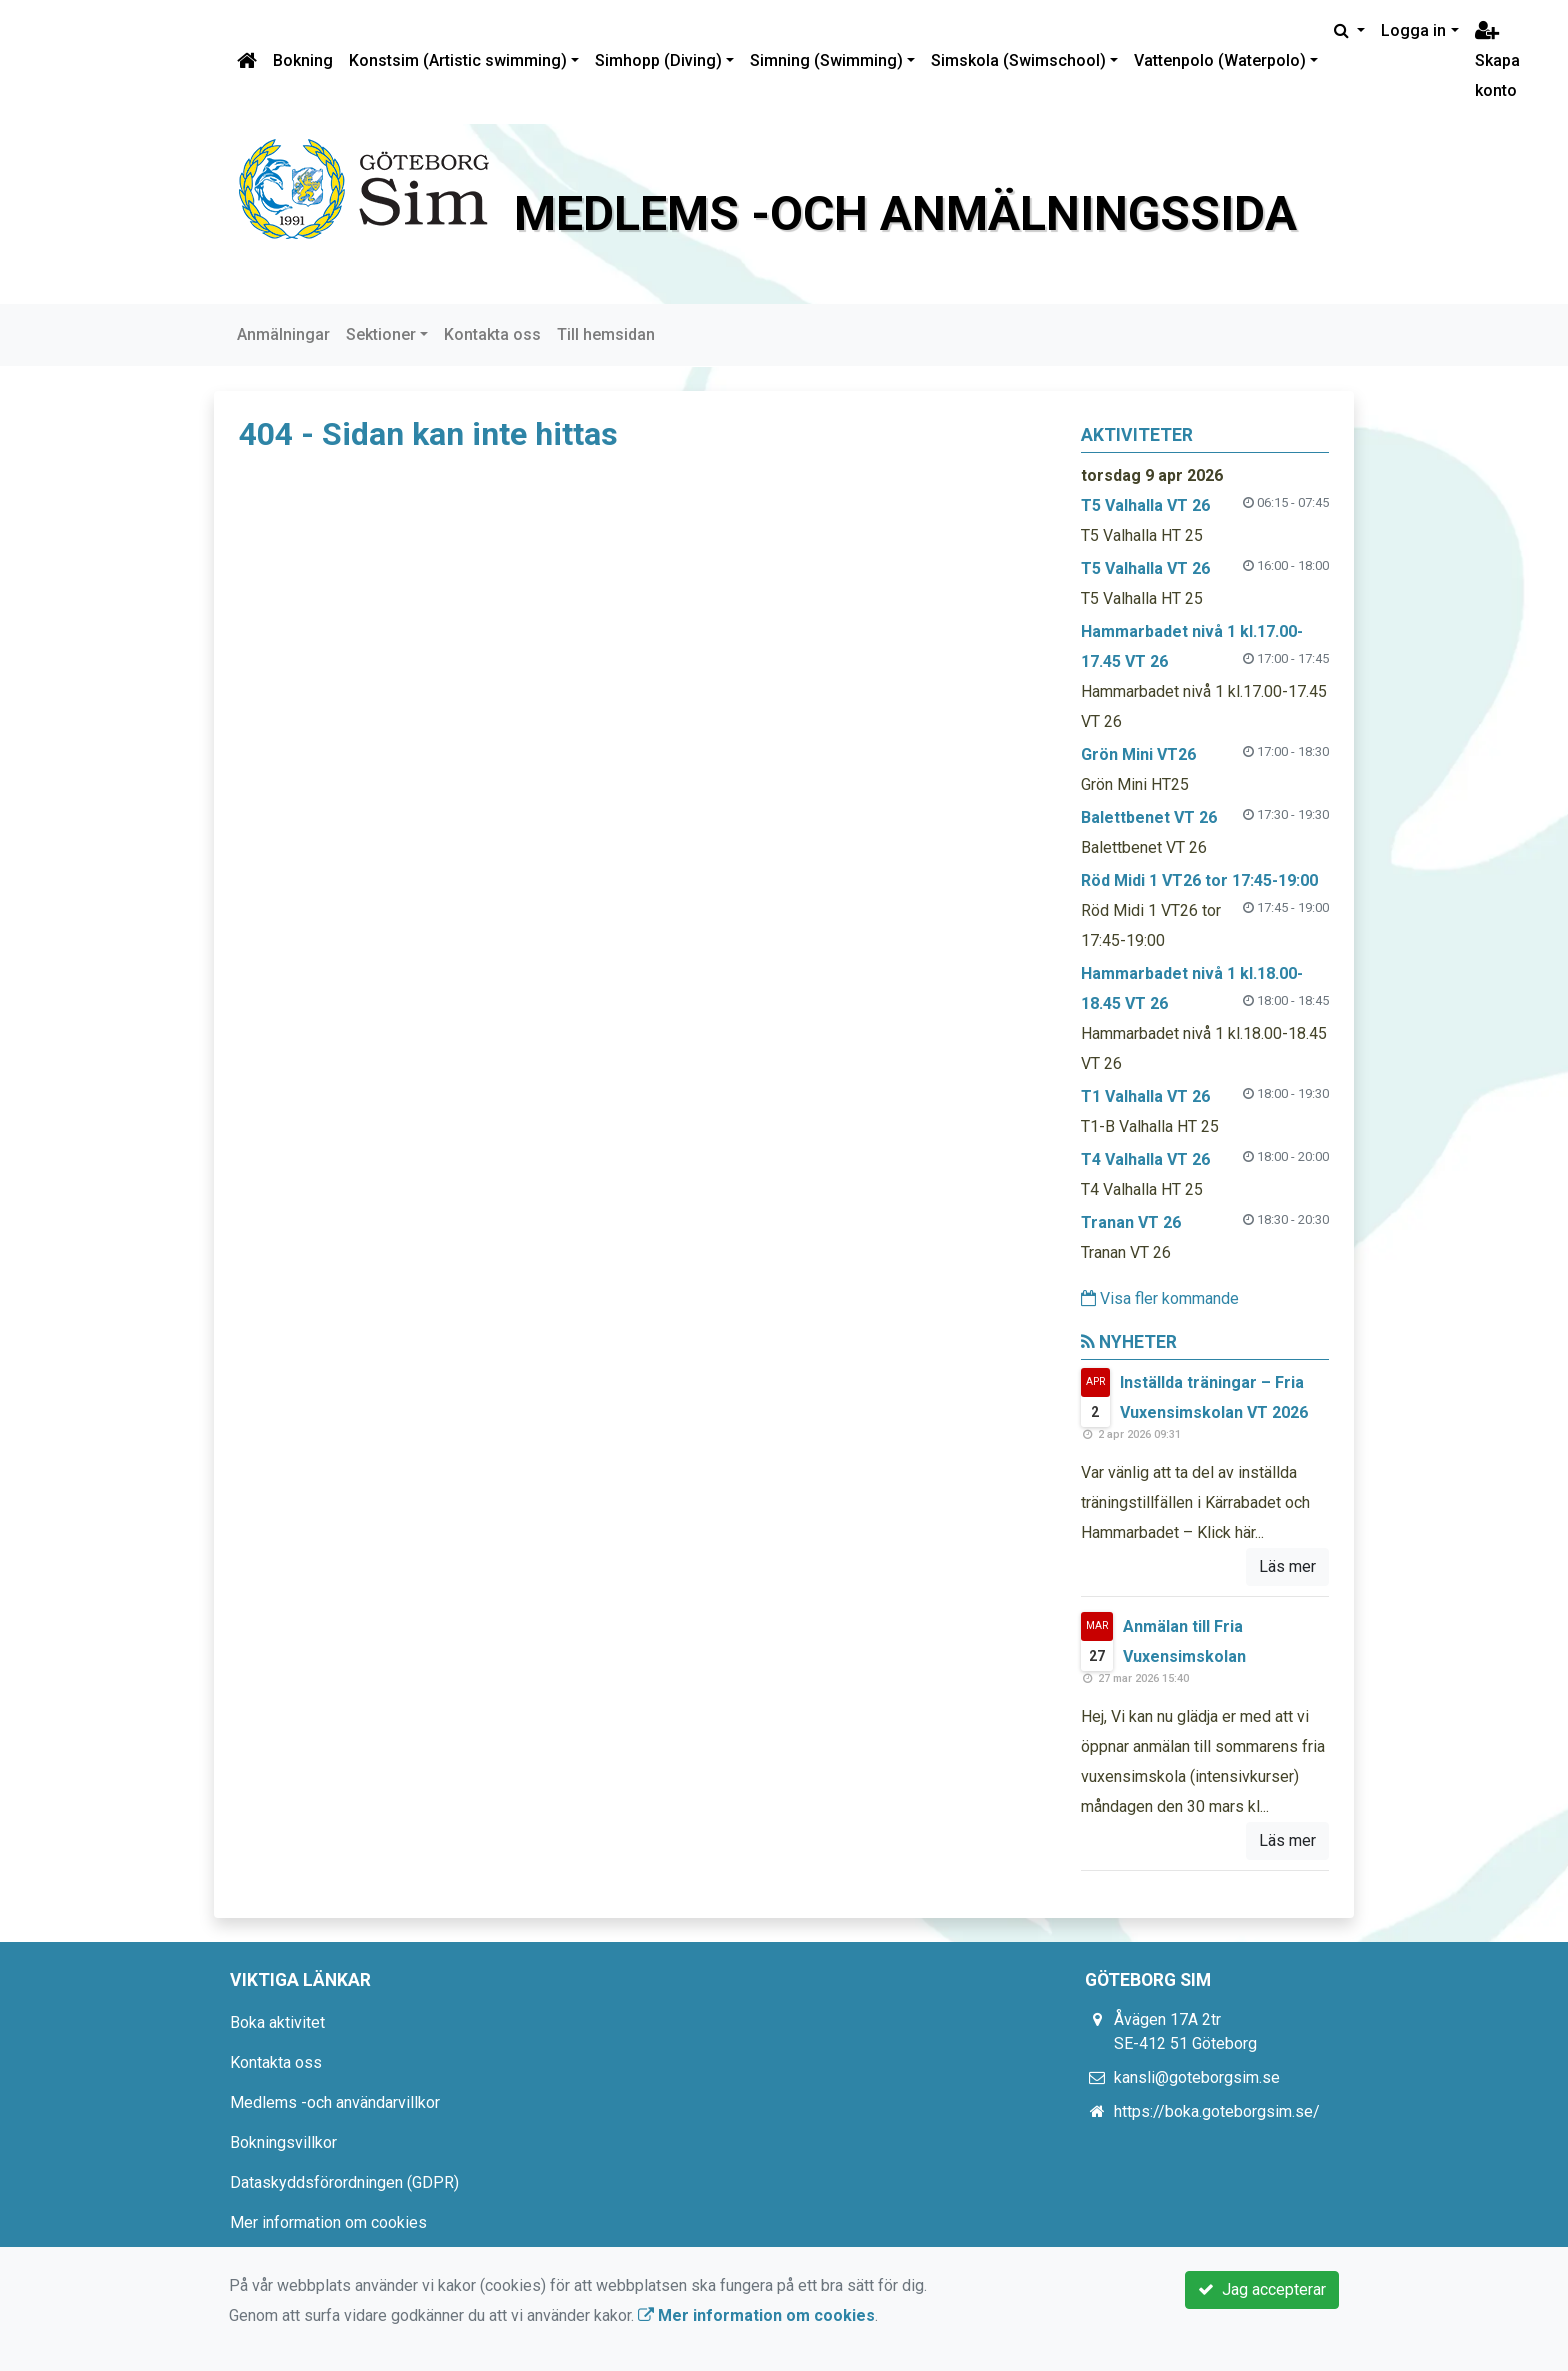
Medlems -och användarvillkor (335, 2102)
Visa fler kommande (1160, 1298)
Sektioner (381, 334)
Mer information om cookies (328, 2222)
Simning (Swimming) (826, 60)
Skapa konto (1497, 61)
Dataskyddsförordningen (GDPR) (344, 2182)
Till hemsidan (606, 334)
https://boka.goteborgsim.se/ (1217, 2111)
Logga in (1413, 30)
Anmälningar (283, 334)
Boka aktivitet (277, 2022)
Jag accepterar (1262, 2289)
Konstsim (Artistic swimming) (458, 60)
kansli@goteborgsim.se (1197, 2077)
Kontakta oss (492, 334)
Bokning (303, 60)
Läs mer (1287, 1566)
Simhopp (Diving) (658, 60)
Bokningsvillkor (283, 2142)
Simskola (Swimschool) (1018, 60)
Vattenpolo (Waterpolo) (1220, 60)
